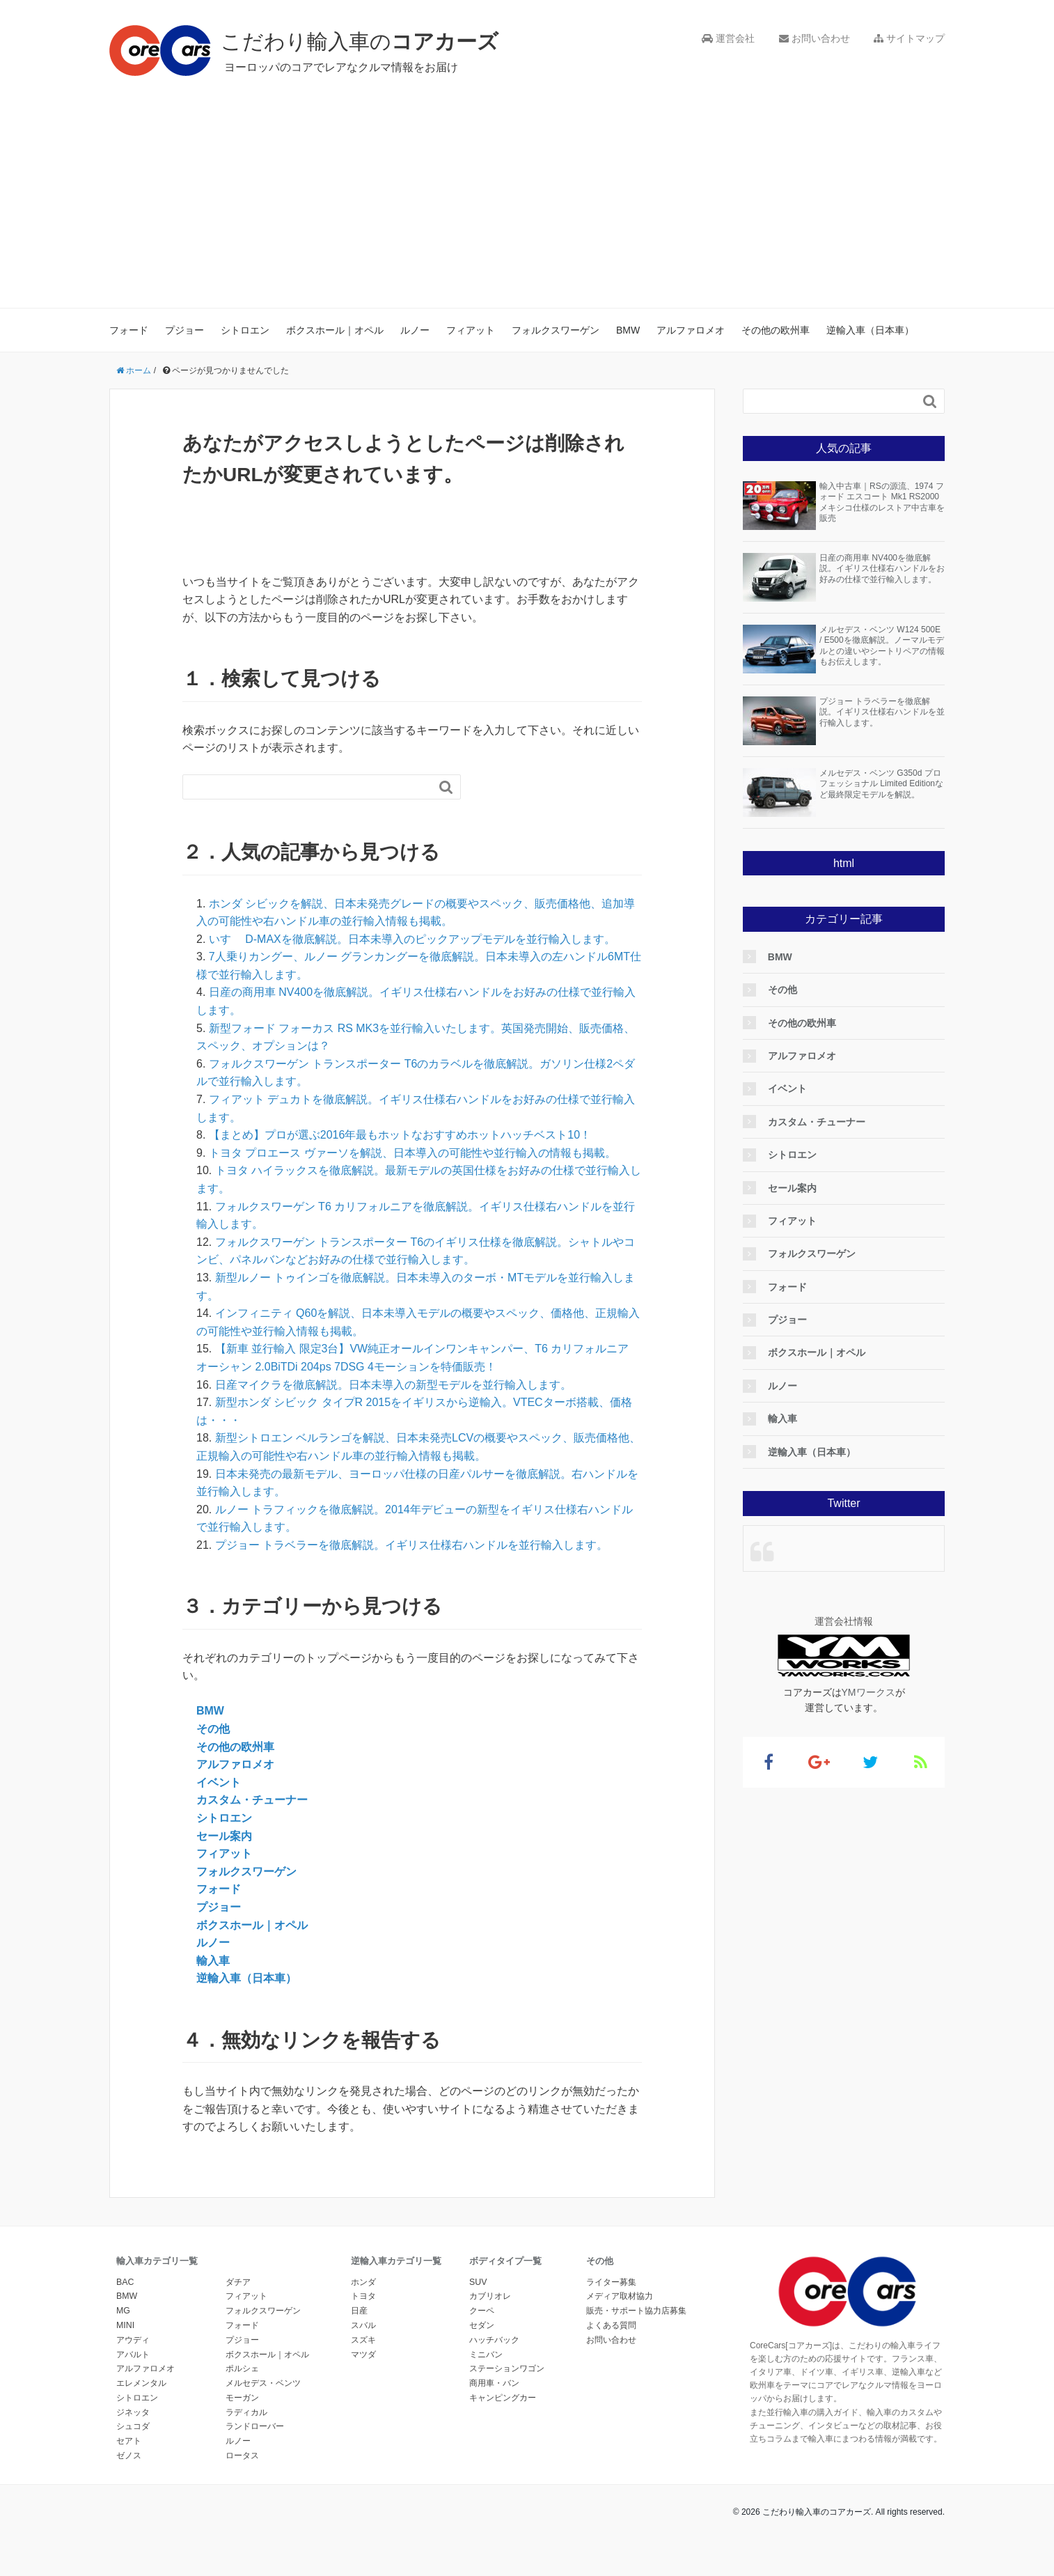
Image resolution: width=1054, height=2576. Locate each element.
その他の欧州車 (775, 330)
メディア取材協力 (619, 2296)
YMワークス (868, 1692)
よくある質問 (611, 2325)
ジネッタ (133, 2412)
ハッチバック (494, 2340)
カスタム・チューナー (252, 1800)
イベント (218, 1782)
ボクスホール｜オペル (335, 330)
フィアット (470, 330)
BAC (125, 2282)
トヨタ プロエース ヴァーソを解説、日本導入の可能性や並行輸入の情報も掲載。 (412, 1153)
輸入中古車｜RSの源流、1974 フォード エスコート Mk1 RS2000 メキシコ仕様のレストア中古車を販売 (882, 502)
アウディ (133, 2340)
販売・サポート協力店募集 (636, 2311)
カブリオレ (490, 2296)
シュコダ (133, 2426)
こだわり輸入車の (359, 41)
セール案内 (224, 1836)
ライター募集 (611, 2282)
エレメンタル (141, 2383)
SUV (478, 2282)
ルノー (415, 330)
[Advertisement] (527, 181)
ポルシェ (242, 2368)
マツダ (363, 2354)
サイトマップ (909, 38)
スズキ (363, 2340)
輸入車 (213, 1961)
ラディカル (246, 2412)
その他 (213, 1729)
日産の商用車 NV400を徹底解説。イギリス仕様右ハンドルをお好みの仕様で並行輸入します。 (882, 568)
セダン (481, 2325)
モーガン (242, 2398)
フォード (128, 330)
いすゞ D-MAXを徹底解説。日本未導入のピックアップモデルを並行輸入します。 (412, 939)
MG (123, 2311)
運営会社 (728, 38)
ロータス (242, 2455)
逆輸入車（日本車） (870, 330)
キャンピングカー (502, 2398)
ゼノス (128, 2455)
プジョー (184, 330)
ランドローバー (255, 2426)
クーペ (481, 2311)
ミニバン (486, 2354)
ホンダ (363, 2282)
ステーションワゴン (506, 2368)
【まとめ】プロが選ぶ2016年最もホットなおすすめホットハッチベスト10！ (400, 1135)
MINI (125, 2325)
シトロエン (245, 330)
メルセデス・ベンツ (263, 2383)
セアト (128, 2441)
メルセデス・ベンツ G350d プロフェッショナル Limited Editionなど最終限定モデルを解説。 (881, 783)
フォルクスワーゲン (555, 330)
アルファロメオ (690, 330)
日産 (359, 2311)
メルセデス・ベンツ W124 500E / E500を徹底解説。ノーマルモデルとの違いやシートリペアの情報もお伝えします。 (882, 646)
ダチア (238, 2282)
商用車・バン (494, 2383)
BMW (628, 330)
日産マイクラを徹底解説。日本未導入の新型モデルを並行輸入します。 (393, 1385)
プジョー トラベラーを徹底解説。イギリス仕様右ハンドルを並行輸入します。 (411, 1545)
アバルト (133, 2354)
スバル (363, 2325)
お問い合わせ (814, 38)
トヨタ (363, 2296)
